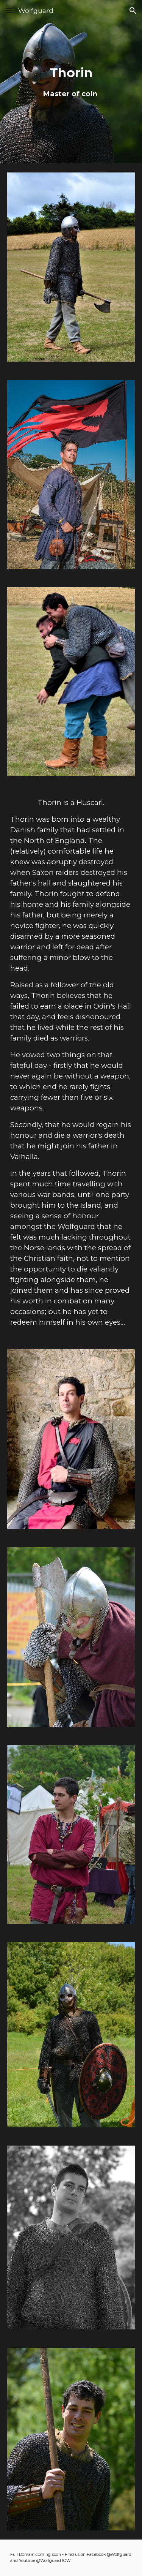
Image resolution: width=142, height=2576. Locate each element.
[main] (71, 82)
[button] (9, 10)
